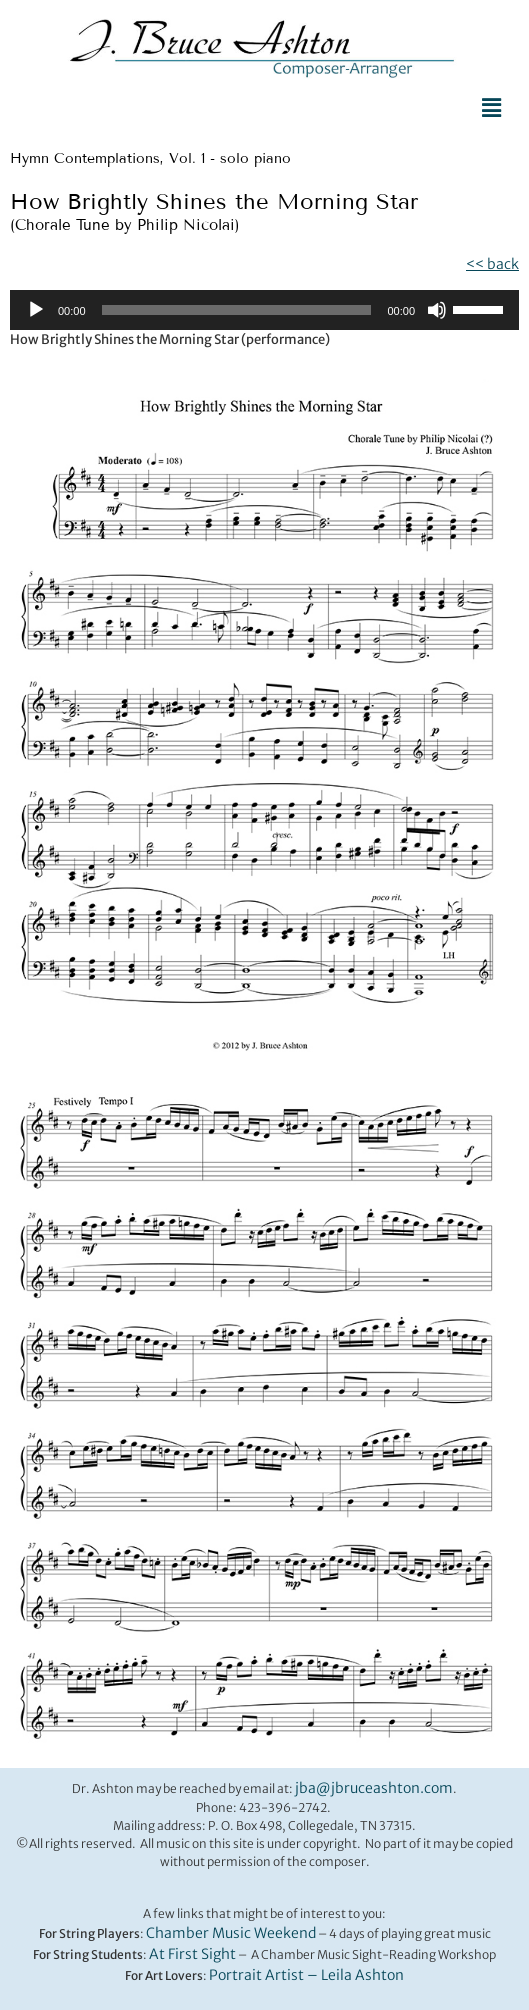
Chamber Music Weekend (231, 1933)
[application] (264, 310)
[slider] (237, 310)
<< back (492, 264)
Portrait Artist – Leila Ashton (306, 1975)
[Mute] (437, 310)
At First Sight (192, 1954)
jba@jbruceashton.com (374, 1788)
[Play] (36, 310)
